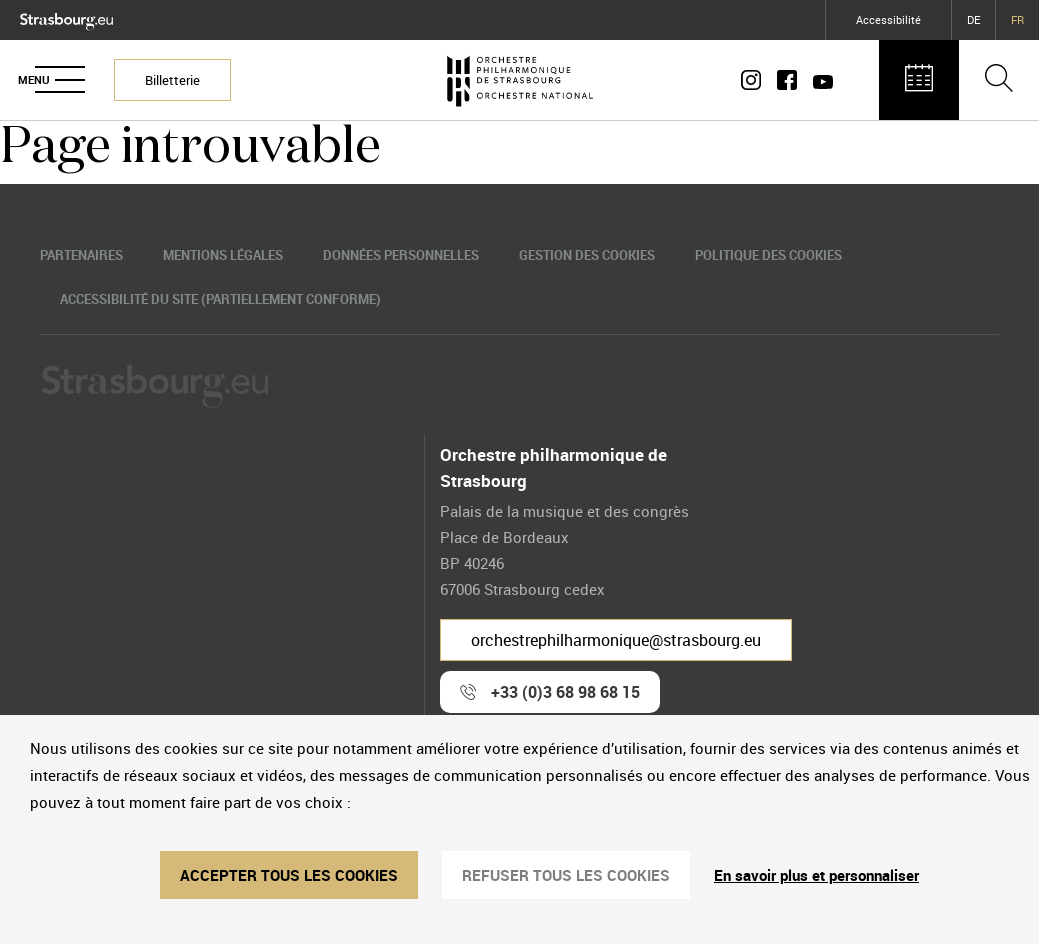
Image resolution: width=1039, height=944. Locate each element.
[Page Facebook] (787, 80)
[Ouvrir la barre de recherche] (999, 80)
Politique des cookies (768, 255)
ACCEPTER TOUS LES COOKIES (289, 875)
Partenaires (81, 255)
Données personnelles (401, 255)
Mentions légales (223, 255)
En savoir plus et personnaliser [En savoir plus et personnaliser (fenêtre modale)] (816, 875)
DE (973, 19)
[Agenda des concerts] (919, 80)
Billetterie (172, 80)
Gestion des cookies (587, 255)
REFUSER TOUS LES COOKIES (566, 875)
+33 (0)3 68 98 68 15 (565, 692)
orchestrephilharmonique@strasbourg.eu (616, 640)
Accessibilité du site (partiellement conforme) (220, 299)
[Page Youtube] (819, 80)
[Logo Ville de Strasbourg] (66, 17)
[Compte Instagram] (755, 80)
